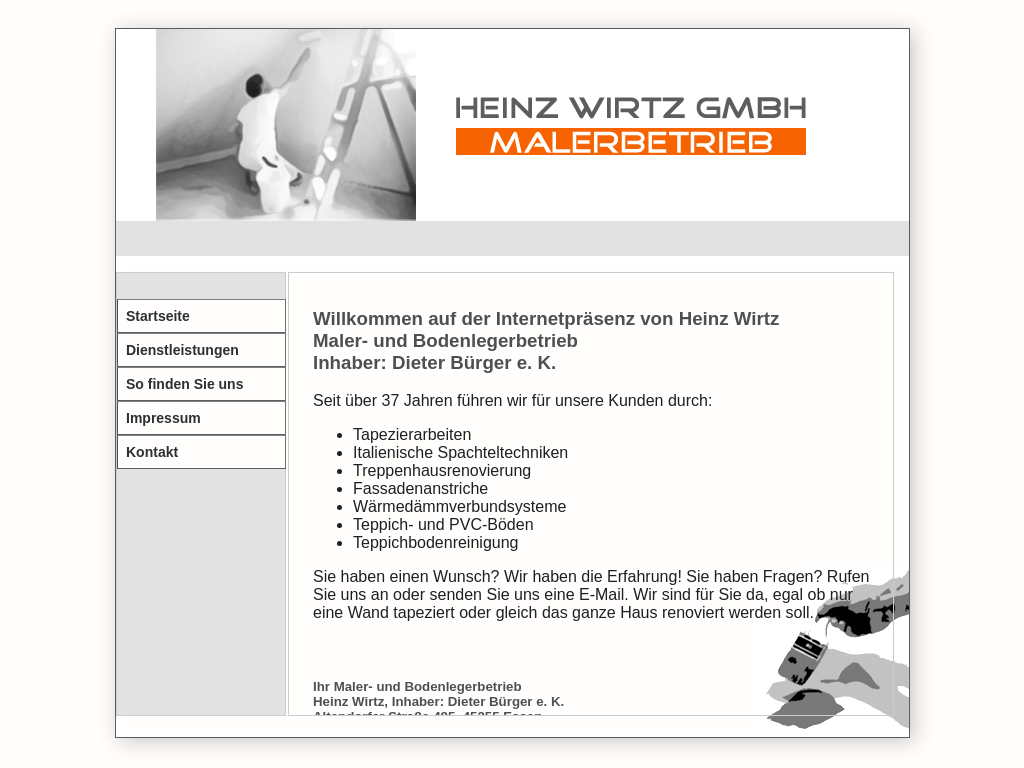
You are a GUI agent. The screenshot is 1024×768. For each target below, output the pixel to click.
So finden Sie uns (184, 384)
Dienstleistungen (182, 350)
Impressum (163, 418)
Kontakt (152, 452)
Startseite (158, 316)
